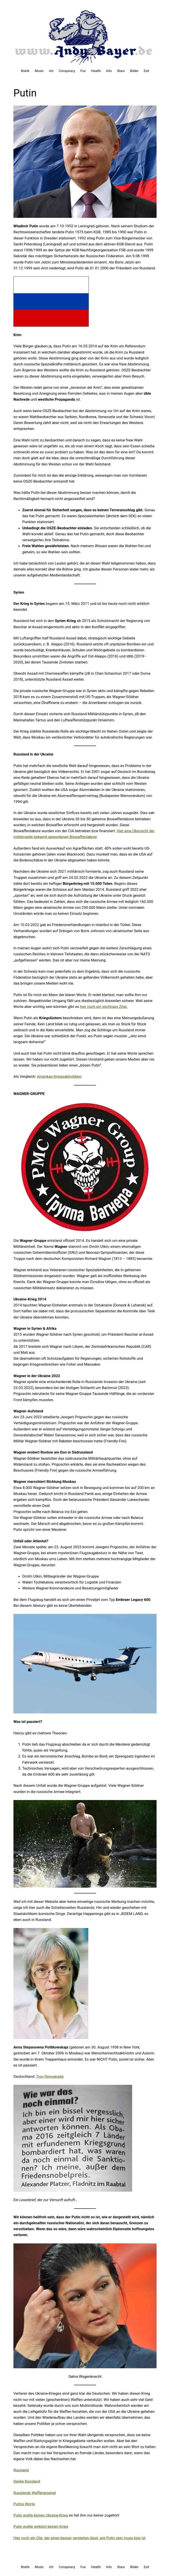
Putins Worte (24, 2504)
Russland (21, 2470)
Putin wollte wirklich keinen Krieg (40, 2526)
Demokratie (54, 2076)
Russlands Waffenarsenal (34, 2493)
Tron (40, 2076)
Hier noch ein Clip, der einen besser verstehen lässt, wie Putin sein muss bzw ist (79, 2538)
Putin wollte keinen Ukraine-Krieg (40, 2515)
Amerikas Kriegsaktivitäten (59, 1076)
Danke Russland (26, 2481)
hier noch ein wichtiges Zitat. (104, 1006)
